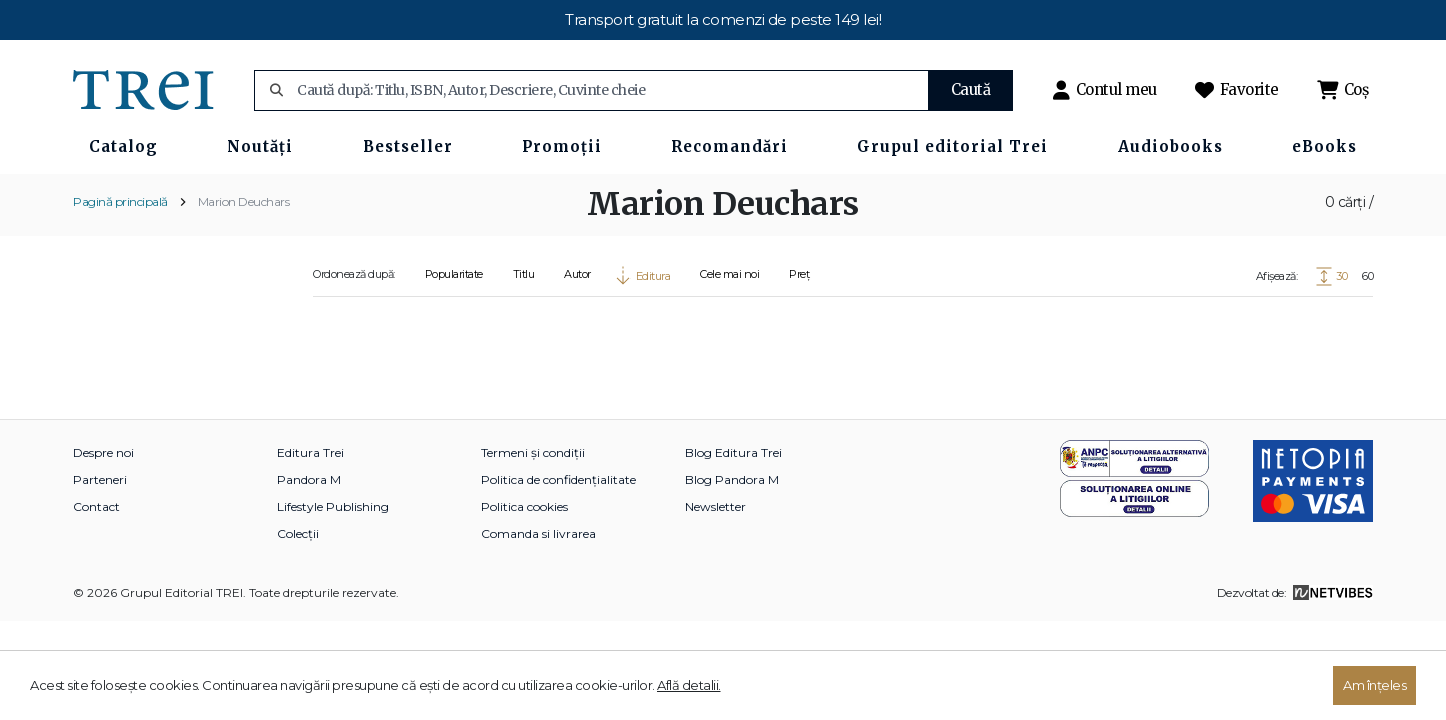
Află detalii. (689, 685)
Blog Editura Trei (733, 452)
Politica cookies (524, 506)
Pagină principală (120, 201)
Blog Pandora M (732, 479)
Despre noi (103, 452)
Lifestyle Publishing (333, 506)
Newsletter (715, 506)
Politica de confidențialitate (558, 479)
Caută (971, 89)
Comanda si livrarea (538, 533)
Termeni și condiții (533, 452)
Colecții (298, 533)
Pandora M (309, 479)
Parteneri (100, 479)
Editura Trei (310, 452)
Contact (96, 506)
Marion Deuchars (244, 201)
